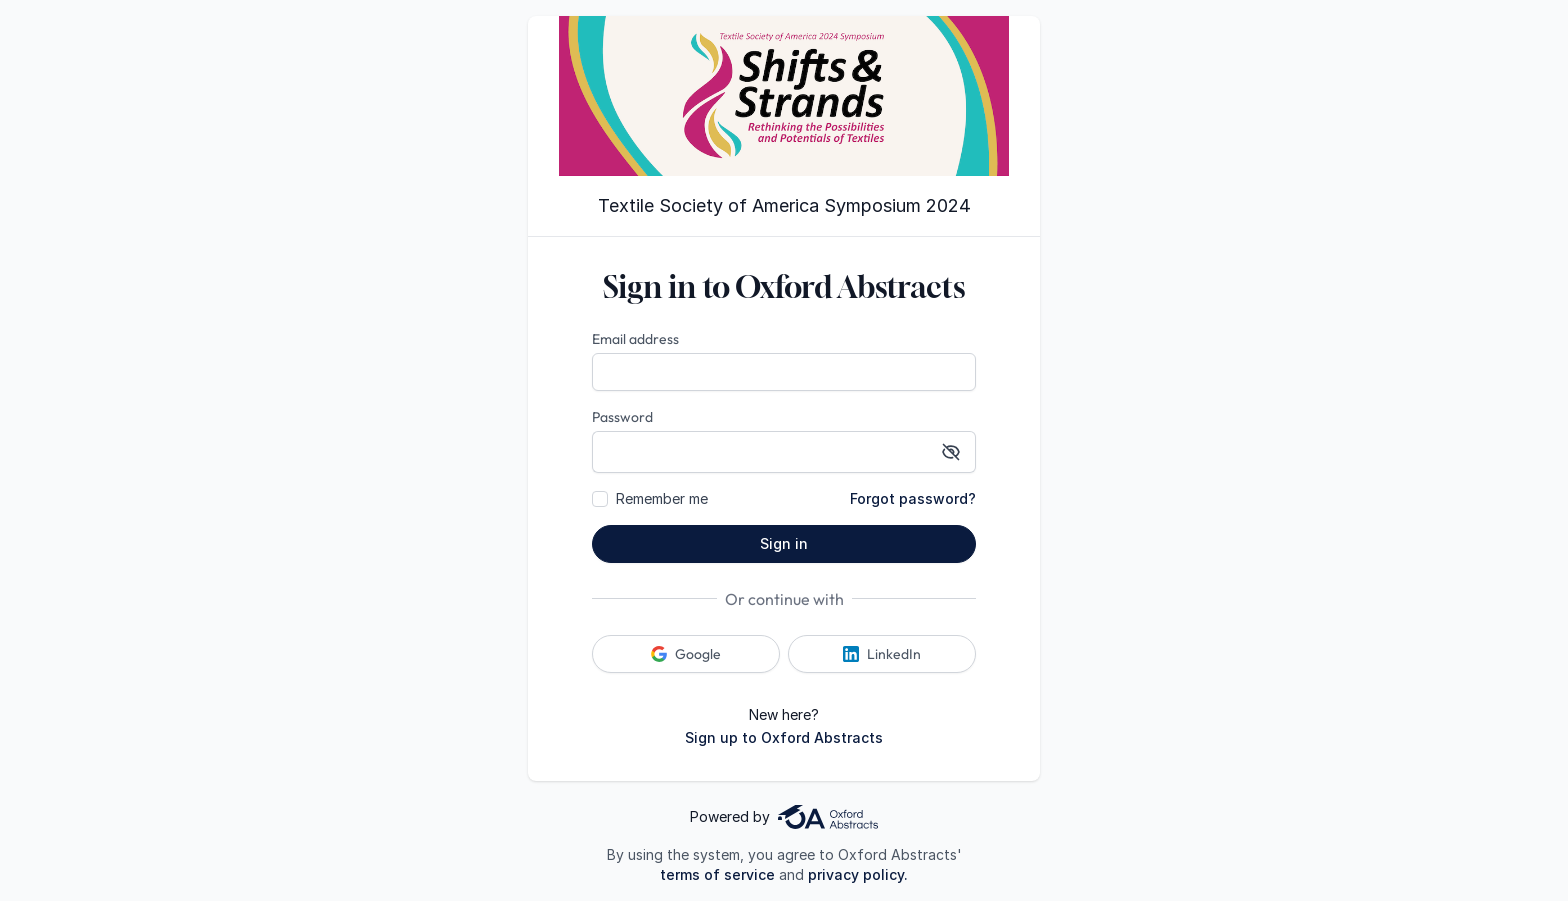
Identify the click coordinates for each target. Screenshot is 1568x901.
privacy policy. (858, 874)
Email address (635, 339)
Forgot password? (913, 498)
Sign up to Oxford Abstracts (784, 737)
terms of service (717, 874)
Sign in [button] (784, 543)
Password (622, 417)
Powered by (784, 817)
